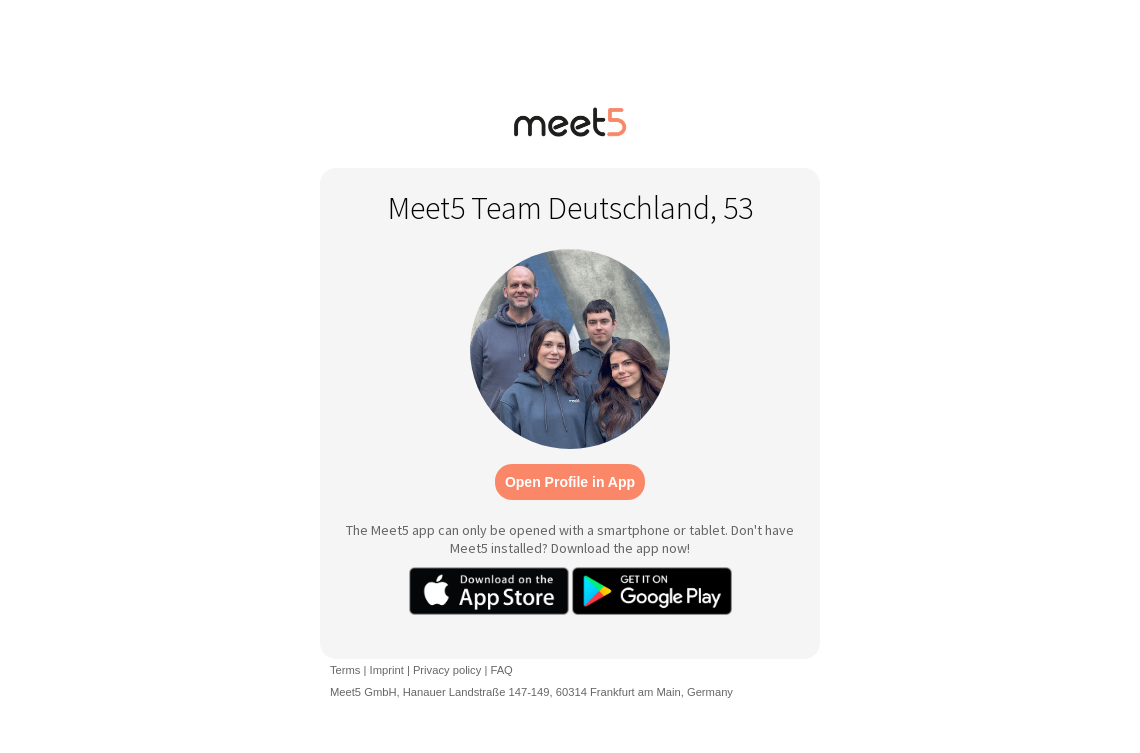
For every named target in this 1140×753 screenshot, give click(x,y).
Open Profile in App (570, 482)
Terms (345, 670)
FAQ (501, 670)
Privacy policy (447, 670)
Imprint (387, 670)
